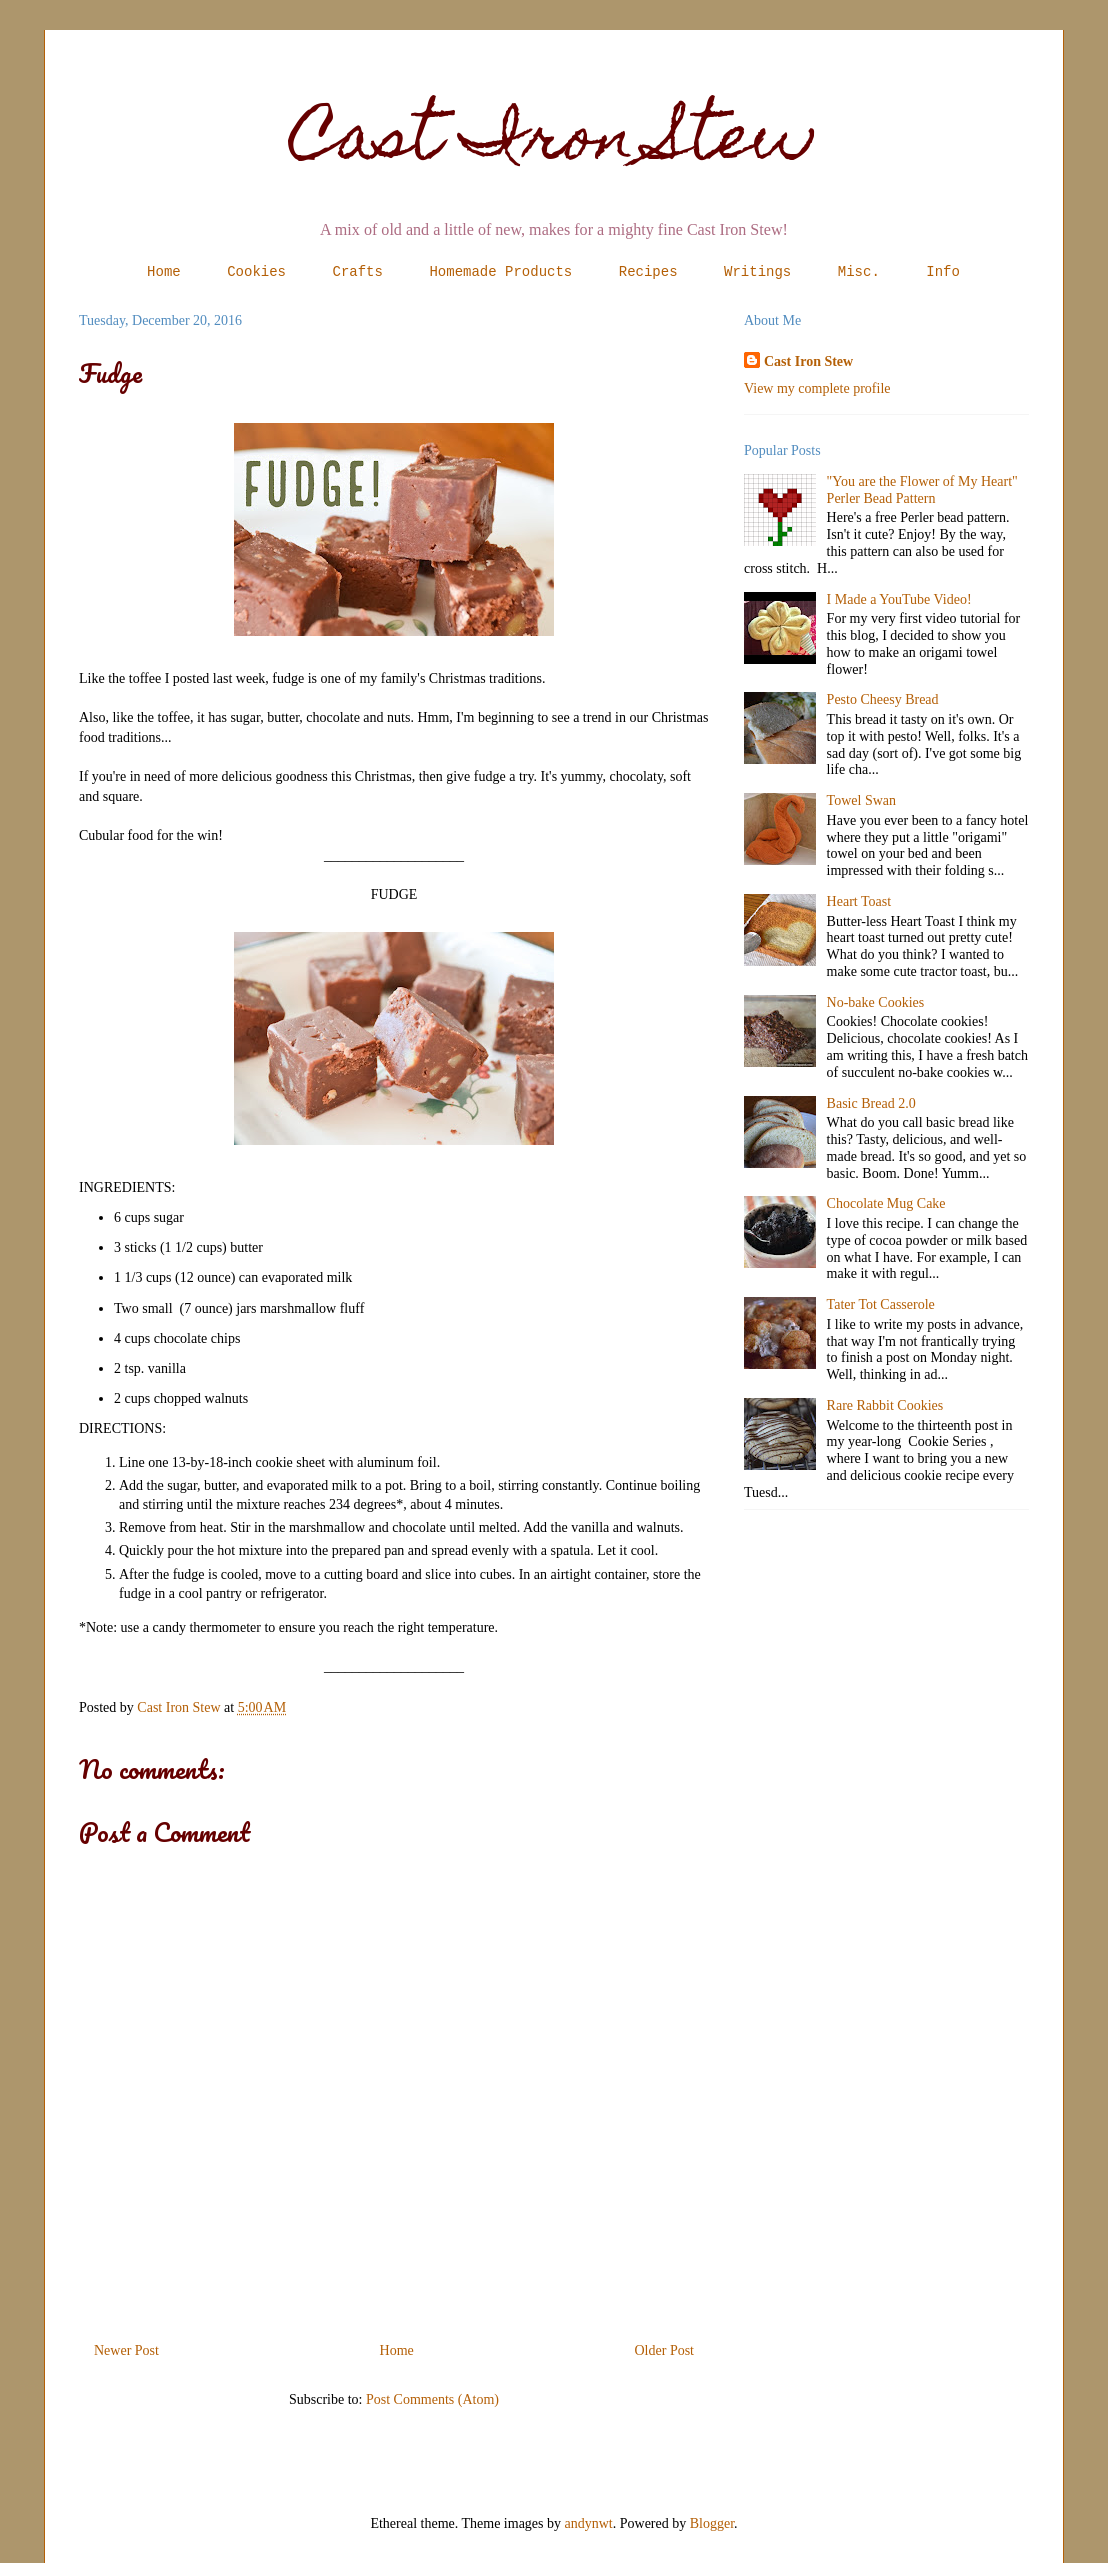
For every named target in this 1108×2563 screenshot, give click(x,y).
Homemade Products (500, 272)
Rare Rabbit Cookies (885, 1405)
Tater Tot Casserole (881, 1304)
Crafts (358, 272)
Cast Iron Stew (554, 143)
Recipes (648, 272)
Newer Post (126, 2350)
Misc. (859, 272)
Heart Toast (859, 901)
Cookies (256, 272)
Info (943, 272)
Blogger (712, 2523)
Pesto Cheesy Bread (883, 699)
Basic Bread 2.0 (871, 1103)
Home (164, 272)
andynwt (589, 2523)
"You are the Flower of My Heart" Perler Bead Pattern (922, 490)
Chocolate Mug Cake (886, 1203)
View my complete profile (817, 388)
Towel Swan (861, 800)
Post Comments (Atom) (432, 2399)
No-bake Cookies (876, 1002)
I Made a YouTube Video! (899, 599)
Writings (757, 272)
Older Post (665, 2350)
